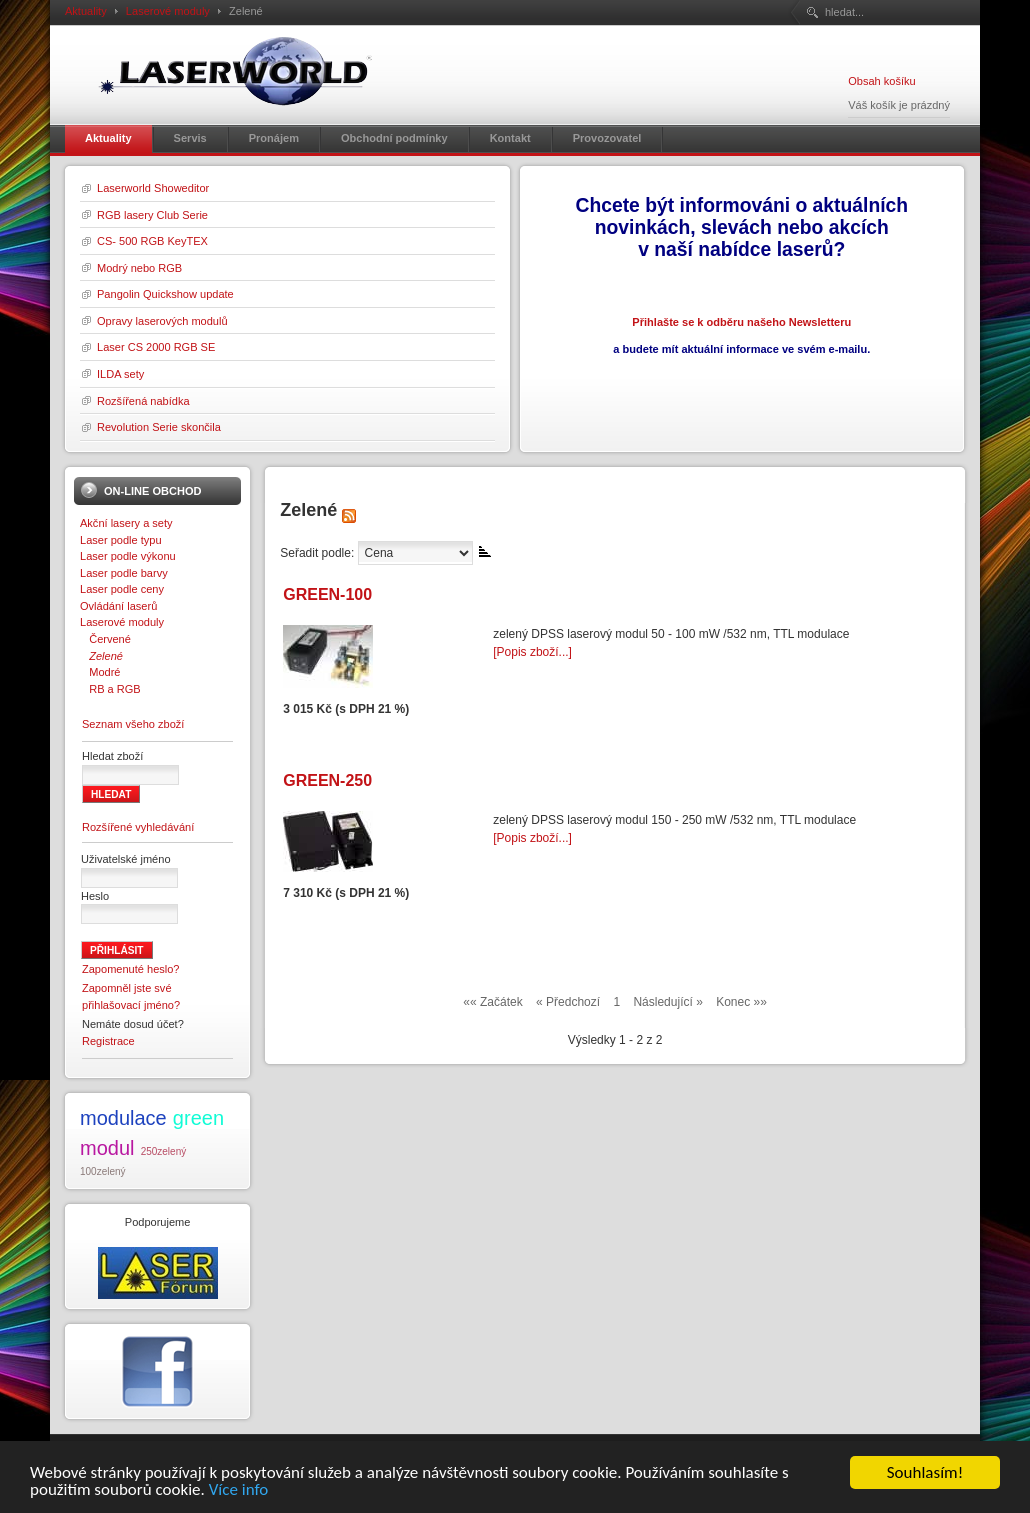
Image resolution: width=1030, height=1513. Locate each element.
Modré (100, 672)
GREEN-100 (327, 594)
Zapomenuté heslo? (131, 969)
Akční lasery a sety (126, 523)
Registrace (108, 1041)
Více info (239, 1493)
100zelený (103, 1171)
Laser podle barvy (124, 573)
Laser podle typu (121, 540)
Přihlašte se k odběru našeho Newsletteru (741, 322)
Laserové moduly (168, 11)
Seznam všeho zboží (133, 724)
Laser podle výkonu (128, 556)
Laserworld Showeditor (153, 188)
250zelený (164, 1151)
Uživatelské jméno (126, 859)
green (198, 1118)
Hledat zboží (112, 756)
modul (107, 1148)
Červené (105, 639)
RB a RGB (110, 689)
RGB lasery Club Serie (152, 215)
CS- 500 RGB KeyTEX (152, 241)
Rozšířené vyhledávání (138, 827)
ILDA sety (120, 374)
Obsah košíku (881, 81)
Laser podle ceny (122, 589)
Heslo (95, 896)
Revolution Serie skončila (159, 427)
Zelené (101, 656)
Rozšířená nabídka (143, 401)
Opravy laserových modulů (162, 321)
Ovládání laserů (118, 606)
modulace (123, 1118)
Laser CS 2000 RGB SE (156, 347)
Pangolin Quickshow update (165, 294)
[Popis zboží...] (532, 652)
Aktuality (86, 11)
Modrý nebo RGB (139, 268)
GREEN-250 (327, 780)
